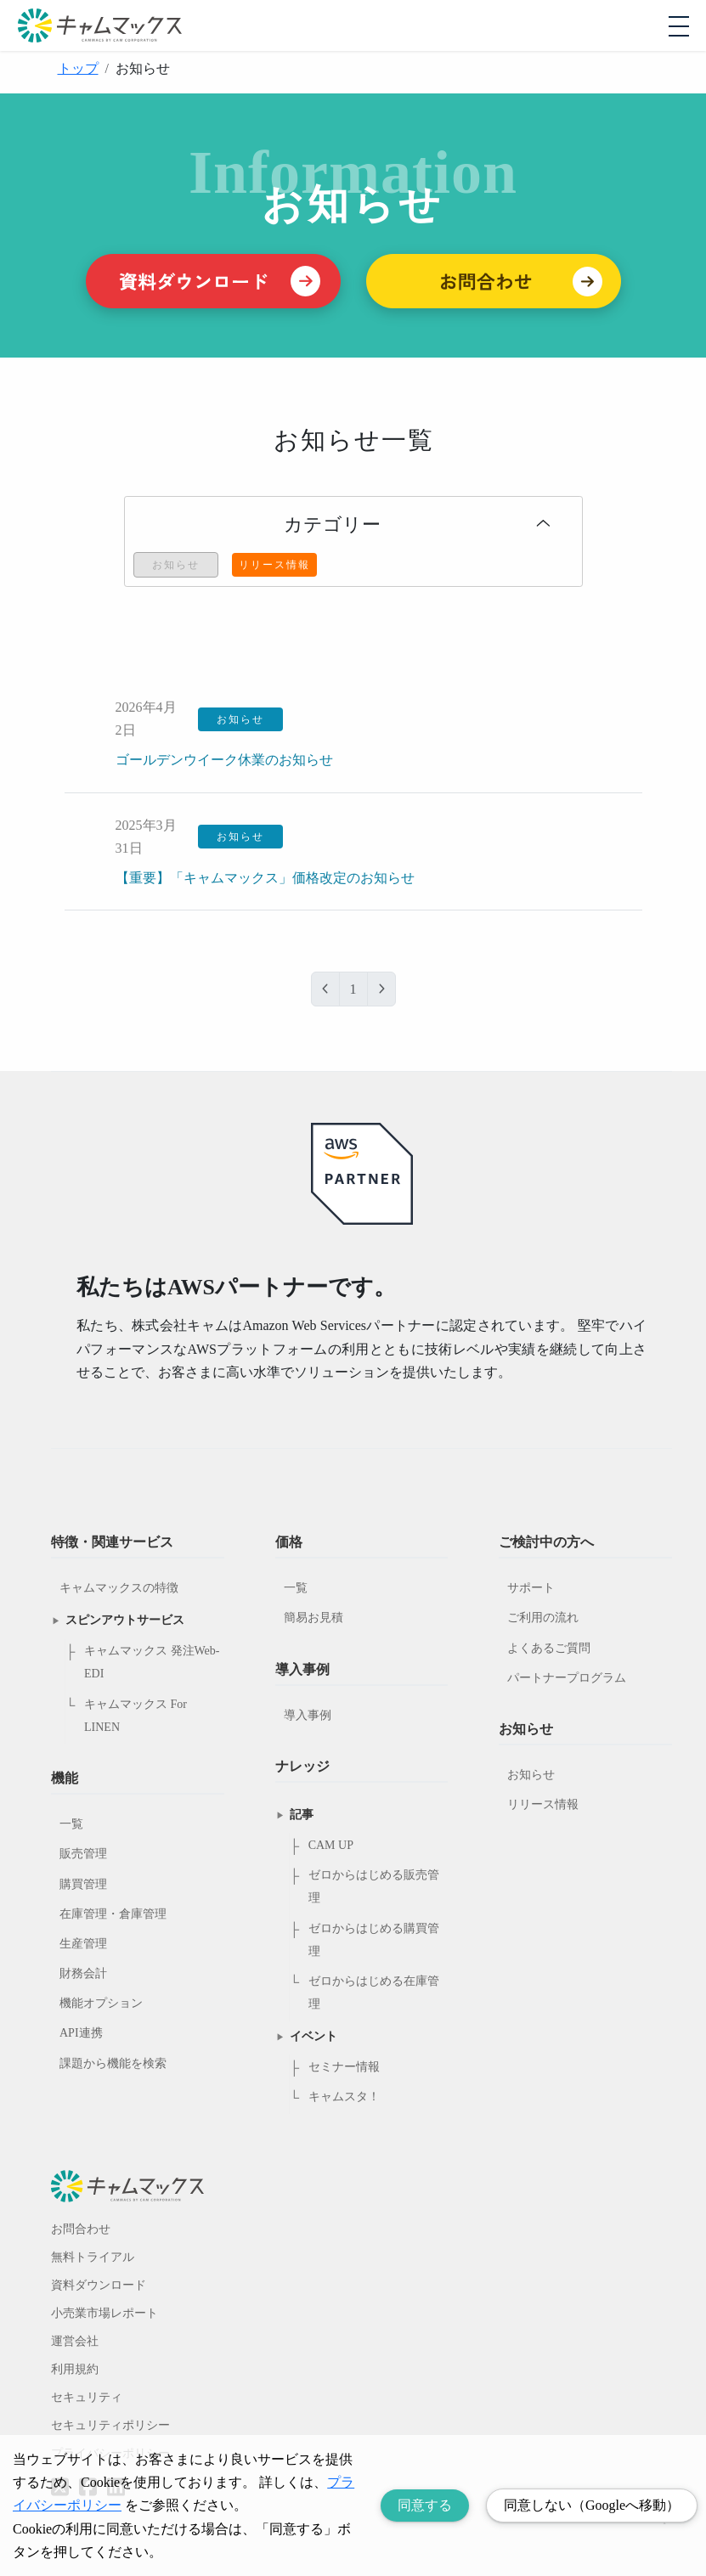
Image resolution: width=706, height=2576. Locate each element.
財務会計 (83, 1973)
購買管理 (83, 1884)
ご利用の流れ (543, 1617)
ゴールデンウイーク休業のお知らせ (224, 760)
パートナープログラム (566, 1677)
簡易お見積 (313, 1617)
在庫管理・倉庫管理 (113, 1914)
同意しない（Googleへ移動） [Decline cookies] (592, 2505)
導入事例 (307, 1715)
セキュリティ (86, 2397)
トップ (78, 68)
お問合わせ (80, 2229)
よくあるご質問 (548, 1648)
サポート (531, 1587)
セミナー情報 (344, 2066)
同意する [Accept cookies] (425, 2505)
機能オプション (101, 2003)
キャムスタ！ (344, 2096)
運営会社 (75, 2341)
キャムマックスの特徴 (118, 1587)
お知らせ (531, 1774)
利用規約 (75, 2369)
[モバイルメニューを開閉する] (679, 26)
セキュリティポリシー (110, 2425)
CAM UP (330, 1845)
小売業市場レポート (104, 2313)
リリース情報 (543, 1804)
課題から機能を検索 (113, 2063)
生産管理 (83, 1943)
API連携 (81, 2032)
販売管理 (83, 1853)
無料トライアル (92, 2257)
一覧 (71, 1824)
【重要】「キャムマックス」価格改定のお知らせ (265, 878)
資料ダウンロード (98, 2285)
